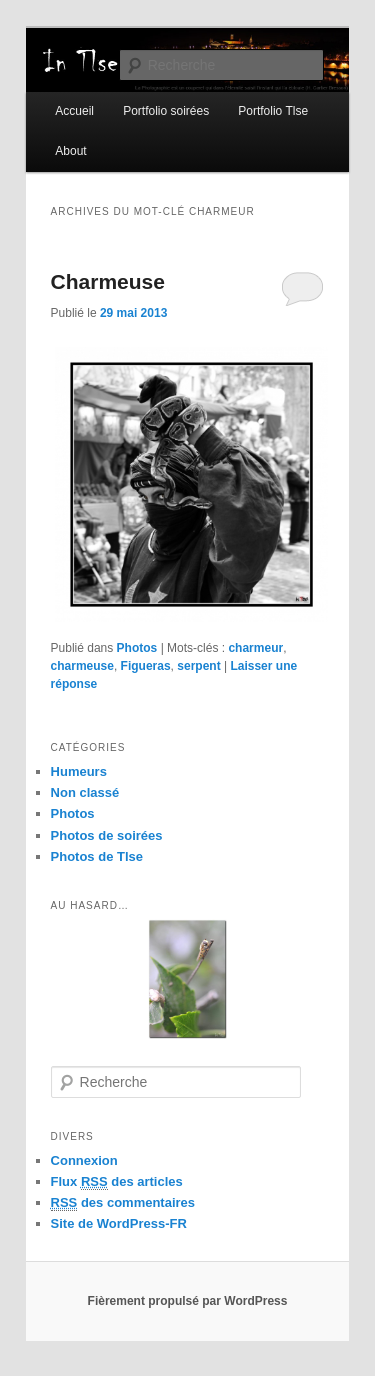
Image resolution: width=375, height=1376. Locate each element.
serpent (198, 666)
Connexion (84, 1160)
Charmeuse (108, 281)
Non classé (85, 792)
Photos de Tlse (97, 856)
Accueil (74, 111)
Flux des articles (117, 1182)
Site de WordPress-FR (119, 1223)
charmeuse (82, 666)
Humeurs (79, 771)
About (70, 151)
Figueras (146, 666)
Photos (137, 648)
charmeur (255, 648)
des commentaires (123, 1203)
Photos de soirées (107, 835)
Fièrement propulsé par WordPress (188, 1301)
